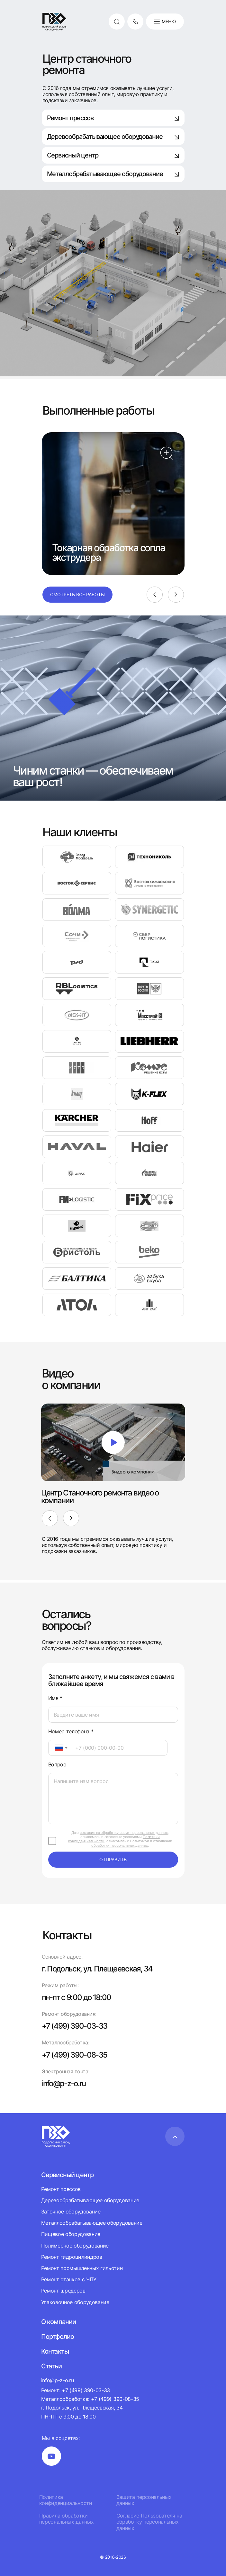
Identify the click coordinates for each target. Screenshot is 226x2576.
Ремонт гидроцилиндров (71, 2257)
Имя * (55, 1698)
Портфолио (57, 2336)
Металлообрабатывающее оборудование (91, 2223)
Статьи (51, 2366)
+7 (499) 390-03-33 (74, 2026)
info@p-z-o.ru (64, 2083)
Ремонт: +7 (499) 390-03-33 (75, 2390)
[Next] (176, 595)
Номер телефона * (71, 1731)
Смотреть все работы (77, 594)
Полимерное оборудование (75, 2245)
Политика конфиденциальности (65, 2500)
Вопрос (57, 1765)
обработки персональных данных (119, 1845)
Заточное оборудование (71, 2211)
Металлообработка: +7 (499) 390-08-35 (90, 2399)
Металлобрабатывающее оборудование (113, 174)
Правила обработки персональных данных (66, 2519)
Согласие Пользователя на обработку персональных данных (149, 2522)
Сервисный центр (113, 155)
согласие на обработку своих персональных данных (124, 1832)
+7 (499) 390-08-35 (74, 2055)
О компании (58, 2322)
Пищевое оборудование (71, 2234)
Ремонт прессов (113, 118)
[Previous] (155, 595)
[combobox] (59, 1748)
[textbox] (56, 1748)
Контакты (55, 2351)
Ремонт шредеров (63, 2290)
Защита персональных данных (144, 2500)
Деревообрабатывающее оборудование (113, 136)
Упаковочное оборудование (75, 2302)
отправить (113, 1859)
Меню (165, 21)
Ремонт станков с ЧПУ (69, 2279)
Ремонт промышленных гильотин (82, 2268)
